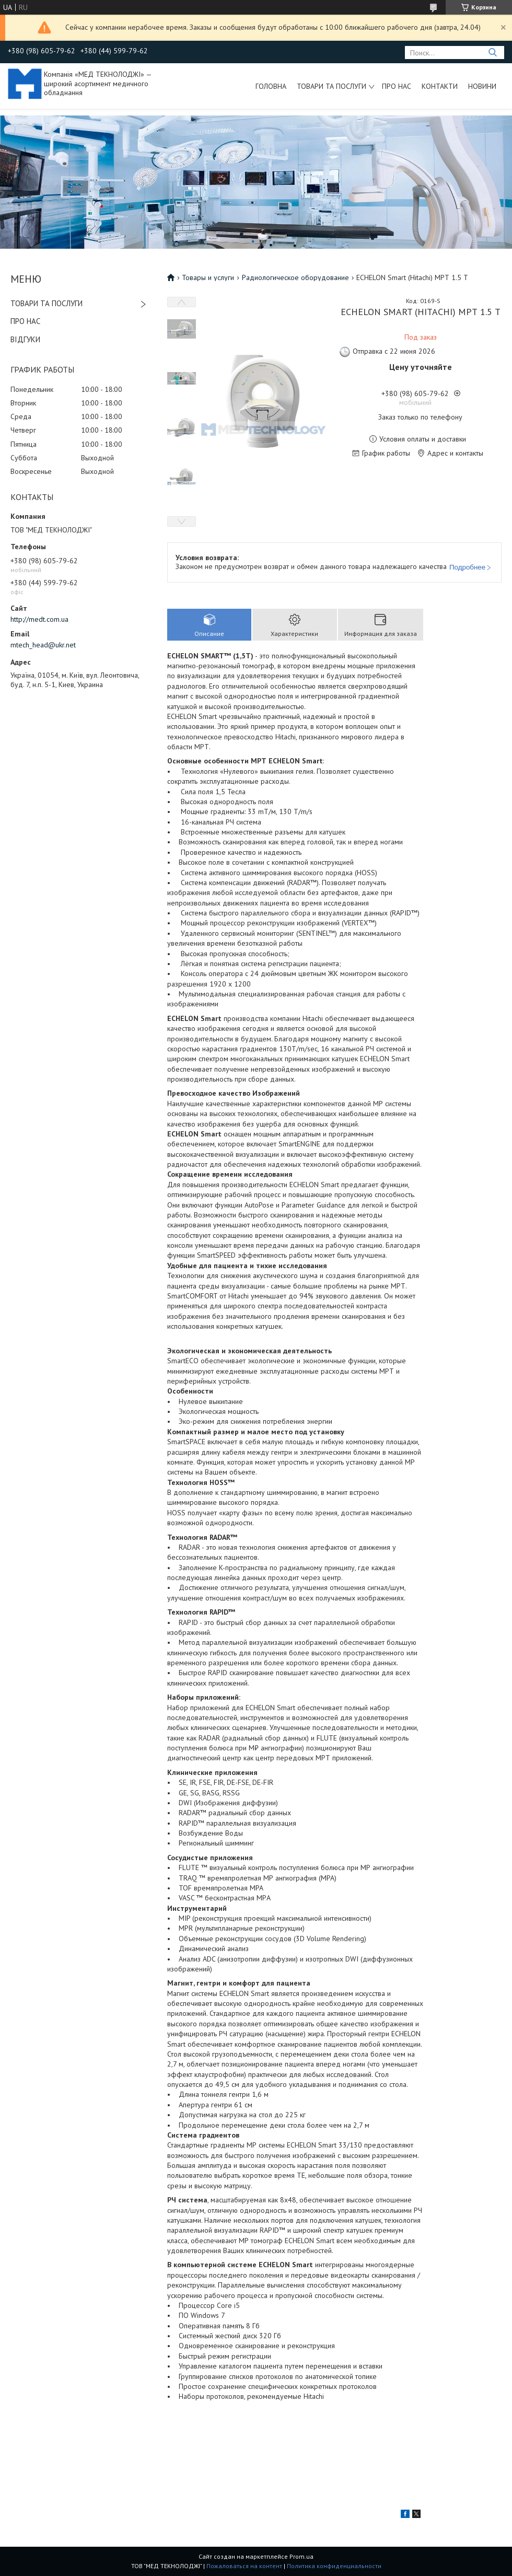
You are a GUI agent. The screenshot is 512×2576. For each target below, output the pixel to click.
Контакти (440, 86)
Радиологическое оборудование (295, 277)
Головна (270, 86)
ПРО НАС (25, 321)
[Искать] (492, 52)
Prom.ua (301, 2556)
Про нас (396, 86)
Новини (482, 86)
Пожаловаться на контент (244, 2566)
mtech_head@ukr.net (43, 644)
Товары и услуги (208, 277)
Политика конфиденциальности (334, 2566)
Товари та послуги (331, 86)
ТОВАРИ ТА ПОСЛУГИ (46, 303)
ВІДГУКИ (25, 339)
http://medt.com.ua (39, 619)
